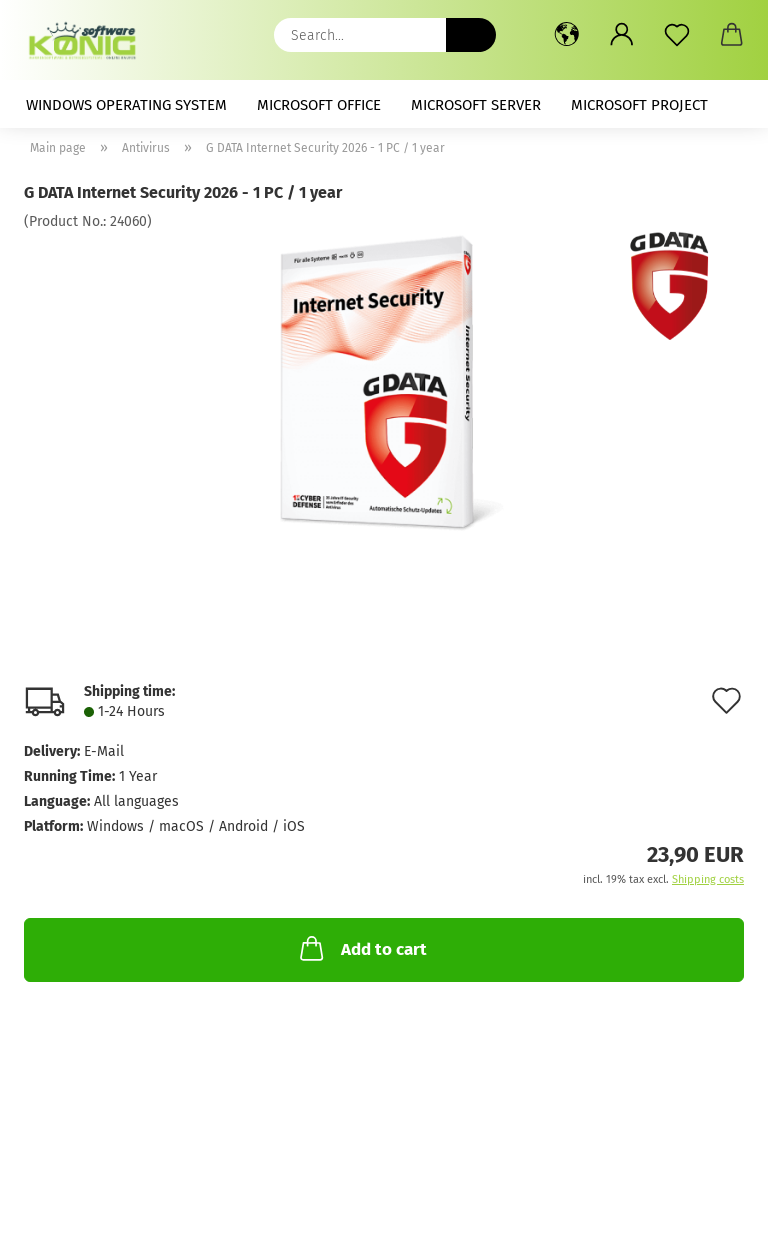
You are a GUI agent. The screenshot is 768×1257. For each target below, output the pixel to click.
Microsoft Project (639, 105)
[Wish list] (676, 35)
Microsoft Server (476, 105)
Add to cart (361, 948)
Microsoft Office (319, 105)
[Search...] (471, 35)
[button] (566, 35)
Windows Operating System (126, 105)
